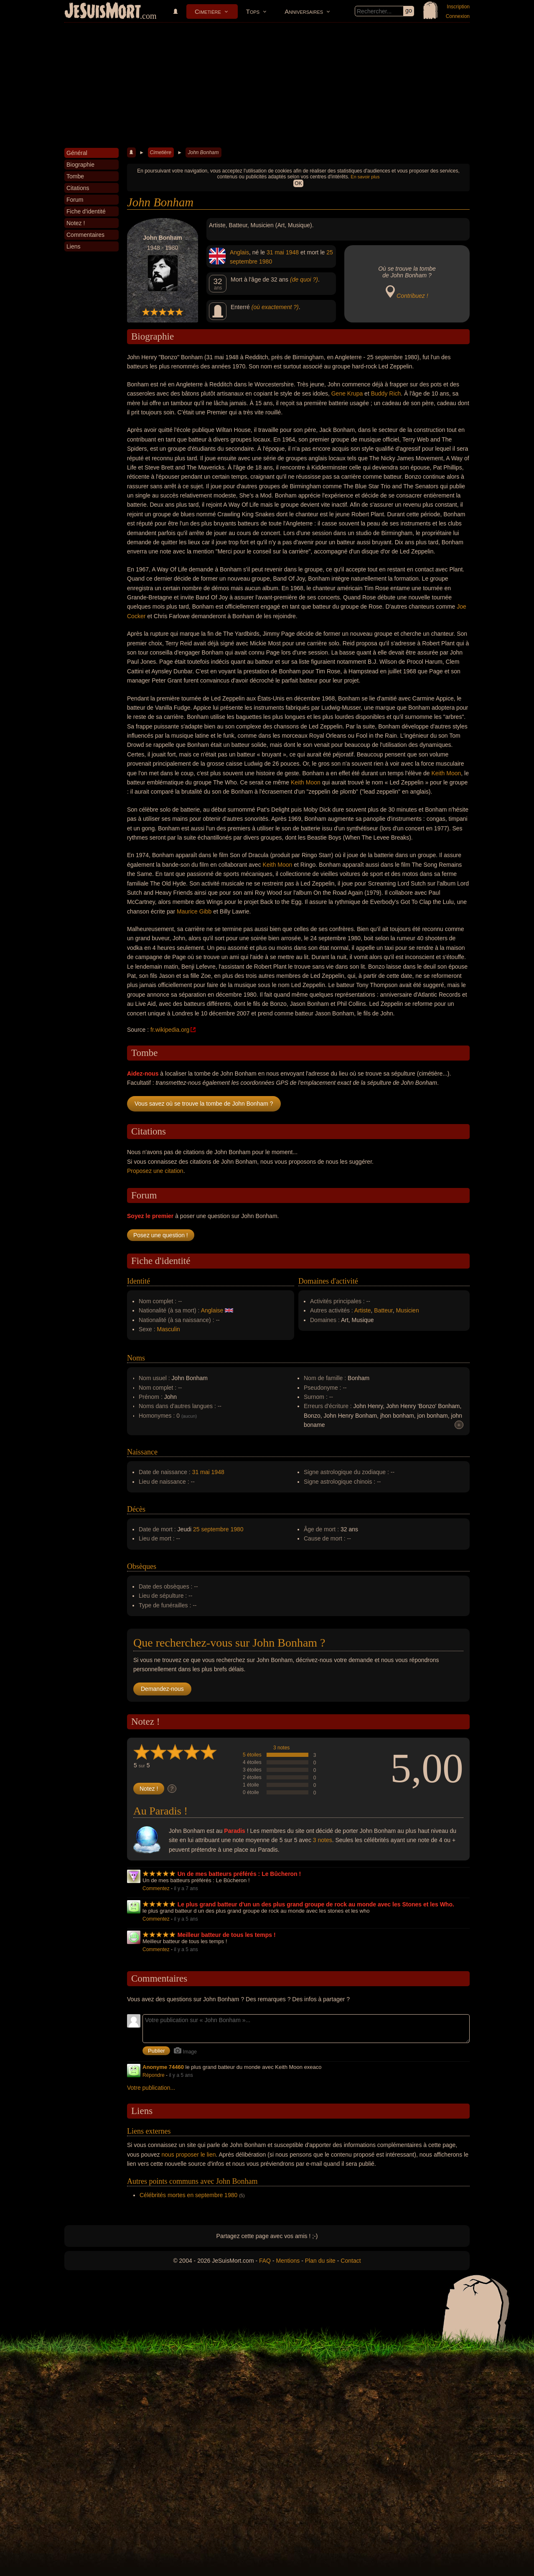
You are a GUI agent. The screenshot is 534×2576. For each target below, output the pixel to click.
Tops (252, 11)
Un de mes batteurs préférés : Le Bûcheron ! (239, 1873)
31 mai (275, 252)
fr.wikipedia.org (169, 1029)
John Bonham (203, 152)
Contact (351, 2260)
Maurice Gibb (194, 911)
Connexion (458, 16)
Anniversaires (304, 11)
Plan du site (320, 2260)
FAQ (265, 2260)
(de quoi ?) (304, 279)
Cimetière (208, 11)
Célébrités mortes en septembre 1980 (188, 2195)
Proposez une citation (155, 1170)
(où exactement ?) (275, 307)
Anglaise (212, 1310)
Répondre (153, 2075)
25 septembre (211, 1529)
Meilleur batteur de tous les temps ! (227, 1934)
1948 (292, 252)
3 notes (281, 1748)
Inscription (458, 7)
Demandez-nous (162, 1688)
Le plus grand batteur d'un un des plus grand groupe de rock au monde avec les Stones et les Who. (316, 1904)
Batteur (383, 1310)
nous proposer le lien (189, 2154)
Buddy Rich (386, 393)
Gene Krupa (347, 393)
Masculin (168, 1329)
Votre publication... (151, 2087)
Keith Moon (446, 773)
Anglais (239, 252)
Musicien (407, 1310)
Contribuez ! (412, 295)
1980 (265, 261)
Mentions (288, 2260)
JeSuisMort (102, 12)
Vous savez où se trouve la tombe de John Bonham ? (204, 1103)
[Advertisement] (267, 85)
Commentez (156, 1888)
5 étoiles (252, 1755)
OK (298, 183)
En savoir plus (365, 176)
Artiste (362, 1310)
